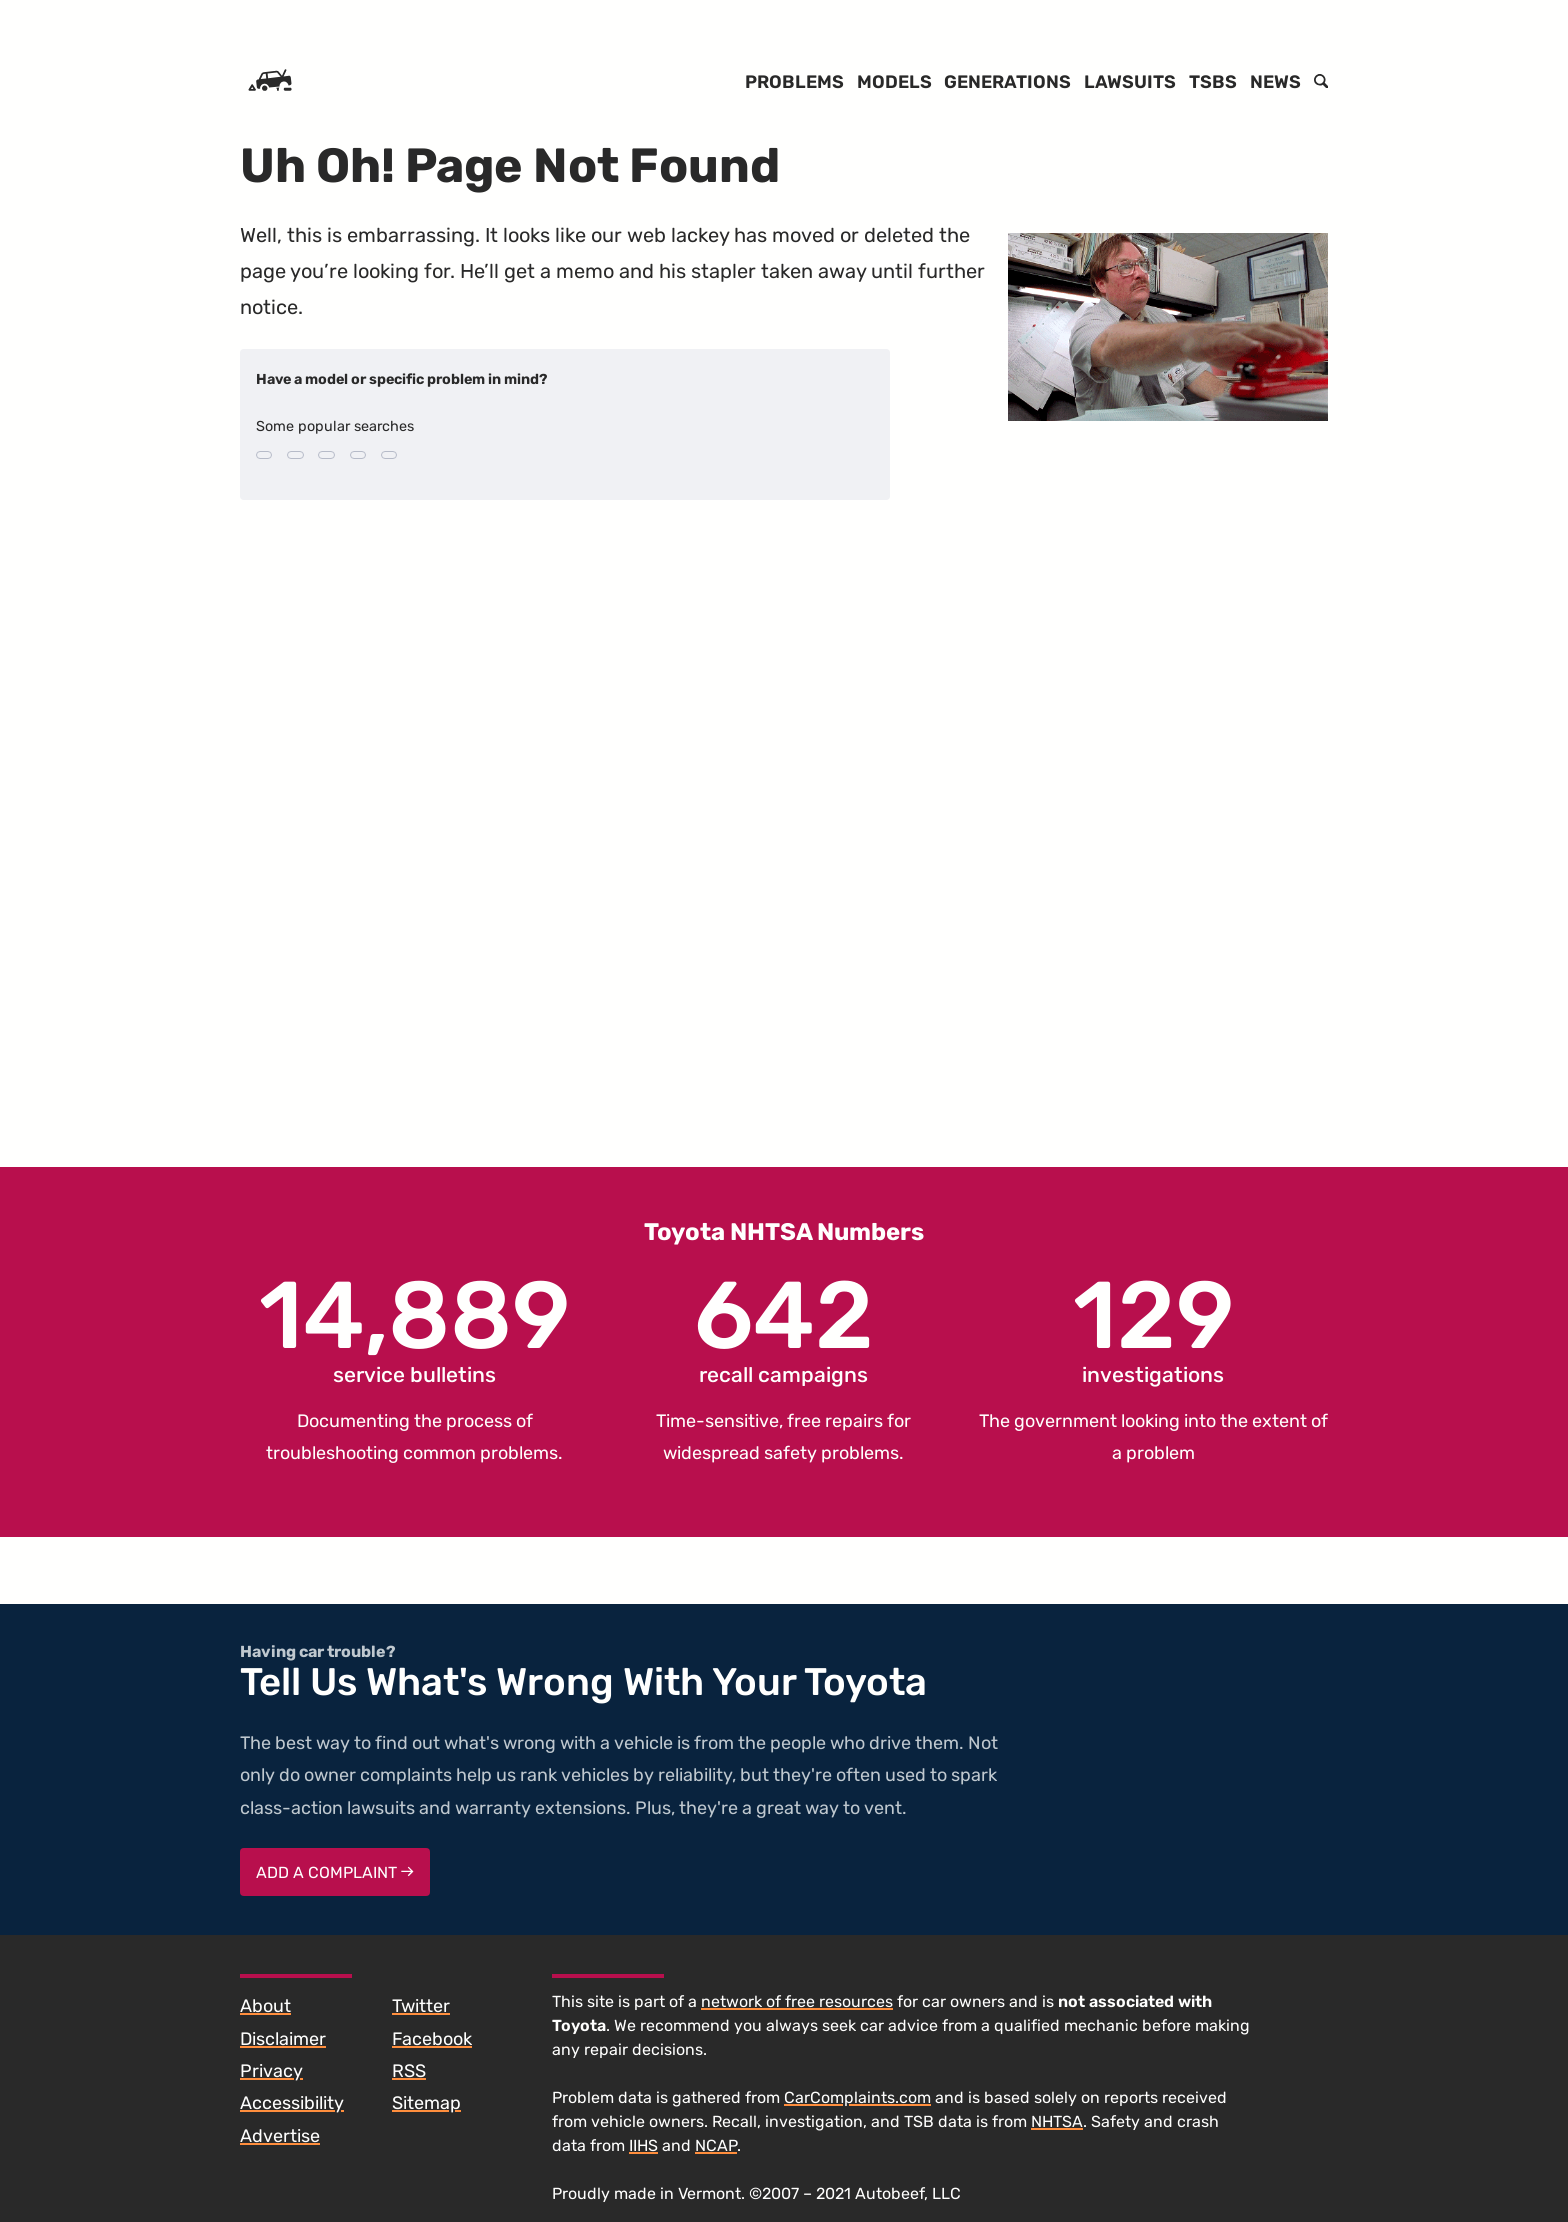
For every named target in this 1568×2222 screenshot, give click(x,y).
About (265, 2006)
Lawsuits (1130, 82)
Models (894, 82)
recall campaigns (784, 1328)
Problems (794, 82)
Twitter (421, 2006)
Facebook (432, 2039)
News (1275, 82)
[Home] (270, 82)
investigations (1153, 1328)
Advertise (280, 2136)
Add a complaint (335, 1872)
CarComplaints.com (857, 2097)
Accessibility (292, 2103)
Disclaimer (283, 2039)
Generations (1007, 82)
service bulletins (414, 1328)
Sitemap (426, 2103)
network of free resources (797, 2001)
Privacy (271, 2071)
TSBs (1213, 82)
